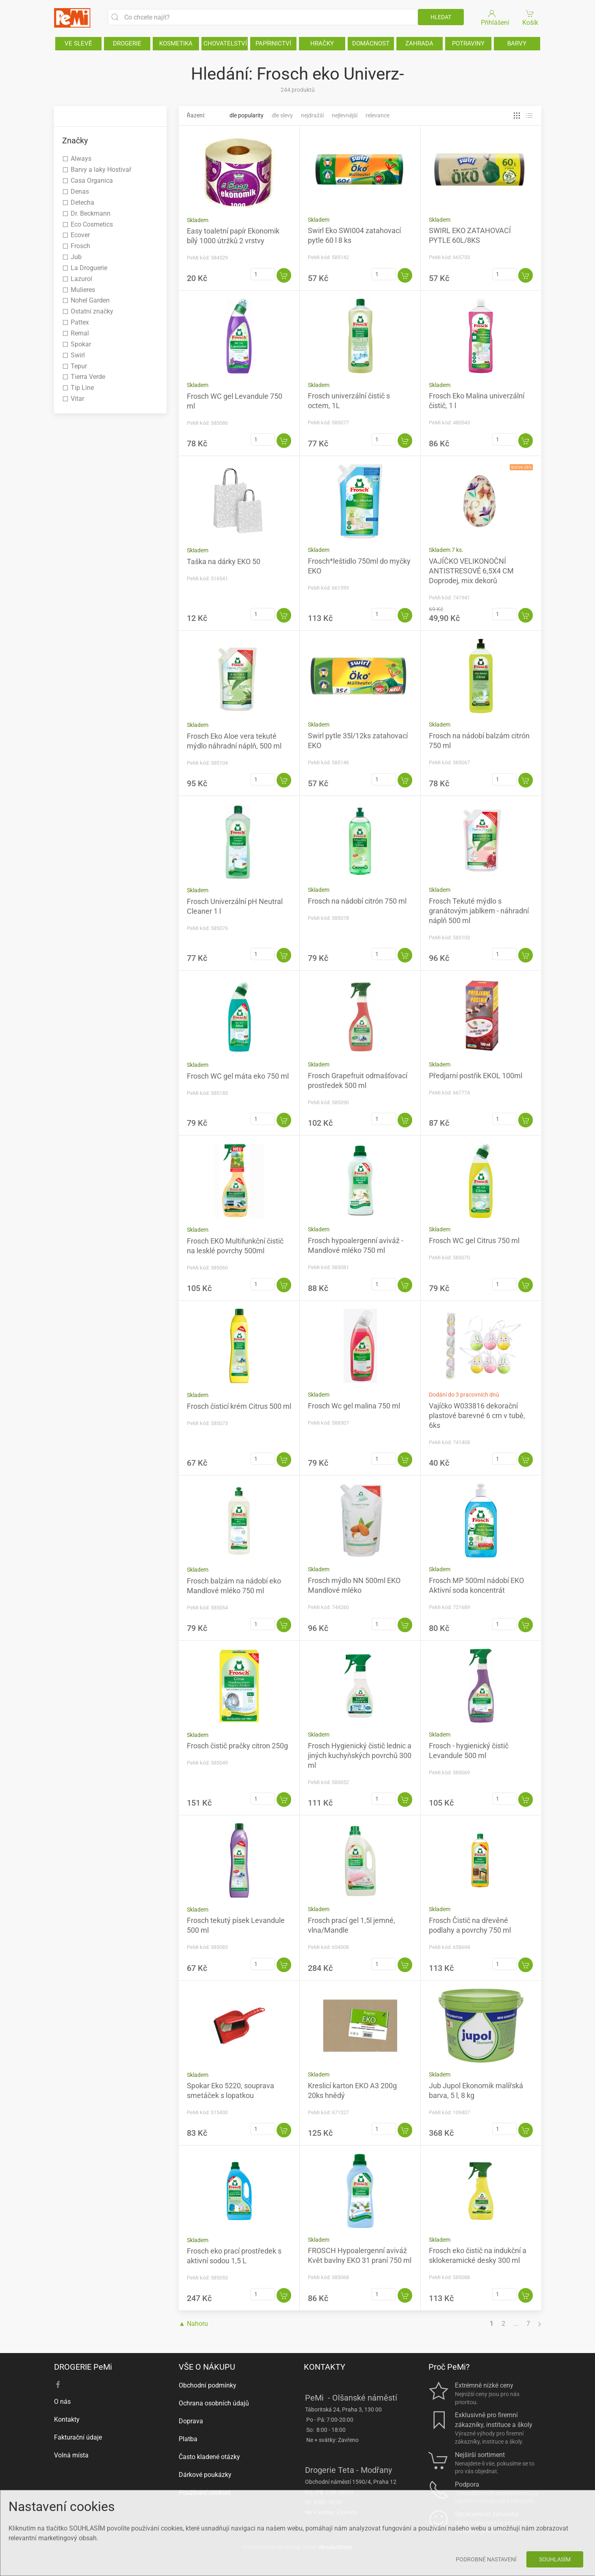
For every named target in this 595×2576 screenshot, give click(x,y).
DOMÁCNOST (370, 43)
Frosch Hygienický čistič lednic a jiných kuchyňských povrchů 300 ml (359, 1755)
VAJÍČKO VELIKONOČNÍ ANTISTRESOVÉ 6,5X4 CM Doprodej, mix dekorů (471, 571)
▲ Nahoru (193, 2323)
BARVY (516, 43)
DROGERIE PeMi (83, 2367)
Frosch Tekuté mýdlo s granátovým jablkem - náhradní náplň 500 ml (479, 911)
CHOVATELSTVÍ (225, 43)
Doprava (191, 2421)
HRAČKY (322, 43)
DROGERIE (127, 43)
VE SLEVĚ (78, 43)
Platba (188, 2439)
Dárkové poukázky (205, 2475)
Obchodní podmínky (207, 2385)
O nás (62, 2401)
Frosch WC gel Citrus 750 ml (474, 1240)
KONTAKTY (324, 2367)
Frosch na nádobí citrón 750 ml (357, 901)
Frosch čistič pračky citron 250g (237, 1745)
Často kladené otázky (209, 2457)
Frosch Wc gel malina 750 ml (354, 1406)
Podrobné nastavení (486, 2559)
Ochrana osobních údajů (214, 2403)
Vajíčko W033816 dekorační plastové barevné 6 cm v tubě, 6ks (477, 1416)
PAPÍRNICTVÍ (273, 43)
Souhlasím (555, 2559)
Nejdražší (312, 115)
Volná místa (71, 2455)
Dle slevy (282, 115)
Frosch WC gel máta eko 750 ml (238, 1076)
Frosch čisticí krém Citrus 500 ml (239, 1406)
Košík (530, 17)
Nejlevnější (344, 115)
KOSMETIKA (176, 43)
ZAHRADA (419, 43)
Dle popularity (246, 115)
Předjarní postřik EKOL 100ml (475, 1075)
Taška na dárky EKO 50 (223, 561)
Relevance (377, 115)
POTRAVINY (468, 43)
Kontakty (67, 2419)
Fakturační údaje (78, 2437)
